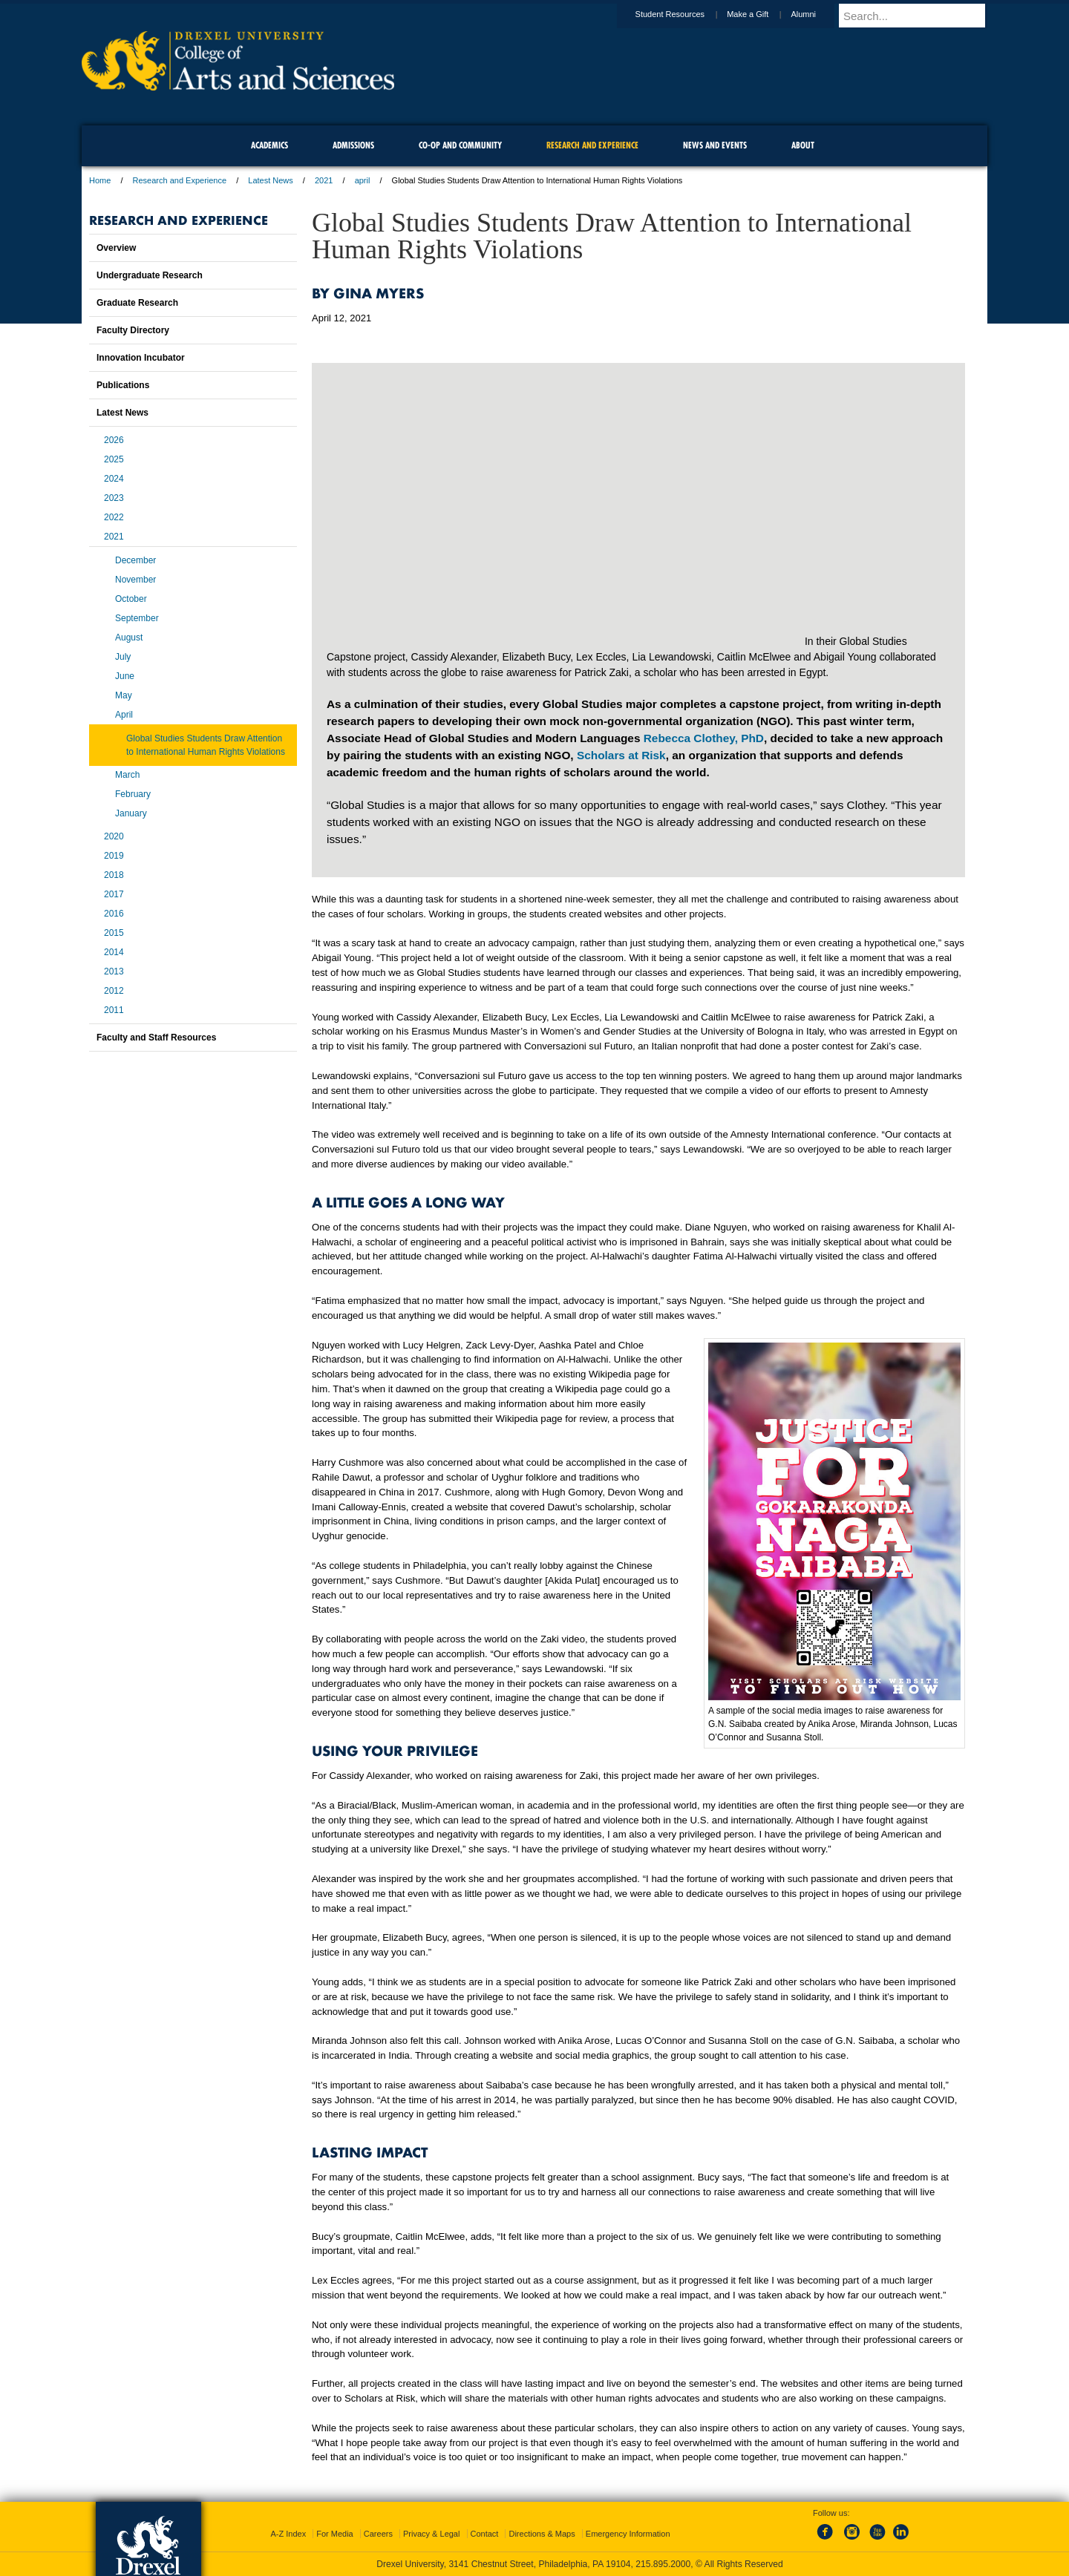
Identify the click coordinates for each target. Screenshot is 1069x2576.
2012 (114, 991)
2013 (114, 971)
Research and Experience (180, 180)
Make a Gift (761, 14)
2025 (114, 459)
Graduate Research (137, 303)
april (362, 180)
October (131, 599)
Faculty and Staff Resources (156, 1037)
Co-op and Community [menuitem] (460, 145)
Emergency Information (628, 2533)
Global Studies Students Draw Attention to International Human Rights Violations (205, 745)
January (131, 813)
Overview (116, 248)
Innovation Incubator (141, 358)
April (124, 714)
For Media (334, 2533)
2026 (114, 440)
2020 (114, 836)
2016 (114, 913)
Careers (378, 2533)
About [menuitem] (802, 145)
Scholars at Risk (621, 755)
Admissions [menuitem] (353, 145)
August (129, 637)
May (123, 695)
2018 (114, 875)
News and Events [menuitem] (715, 145)
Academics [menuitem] (269, 145)
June (124, 676)
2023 (114, 498)
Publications (123, 385)
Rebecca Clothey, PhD (704, 738)
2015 (114, 933)
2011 (114, 1010)
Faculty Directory (133, 330)
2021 (324, 180)
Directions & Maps (542, 2533)
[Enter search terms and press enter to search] (920, 15)
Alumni (817, 14)
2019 (114, 856)
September (137, 618)
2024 (114, 478)
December (135, 560)
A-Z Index (288, 2533)
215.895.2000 (662, 2564)
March (127, 775)
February (133, 794)
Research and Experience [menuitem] (592, 145)
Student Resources (684, 14)
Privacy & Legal (431, 2533)
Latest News (270, 180)
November (135, 579)
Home (100, 180)
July (123, 657)
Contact (485, 2533)
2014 (114, 952)
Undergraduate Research (150, 275)
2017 (114, 894)
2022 (114, 517)
